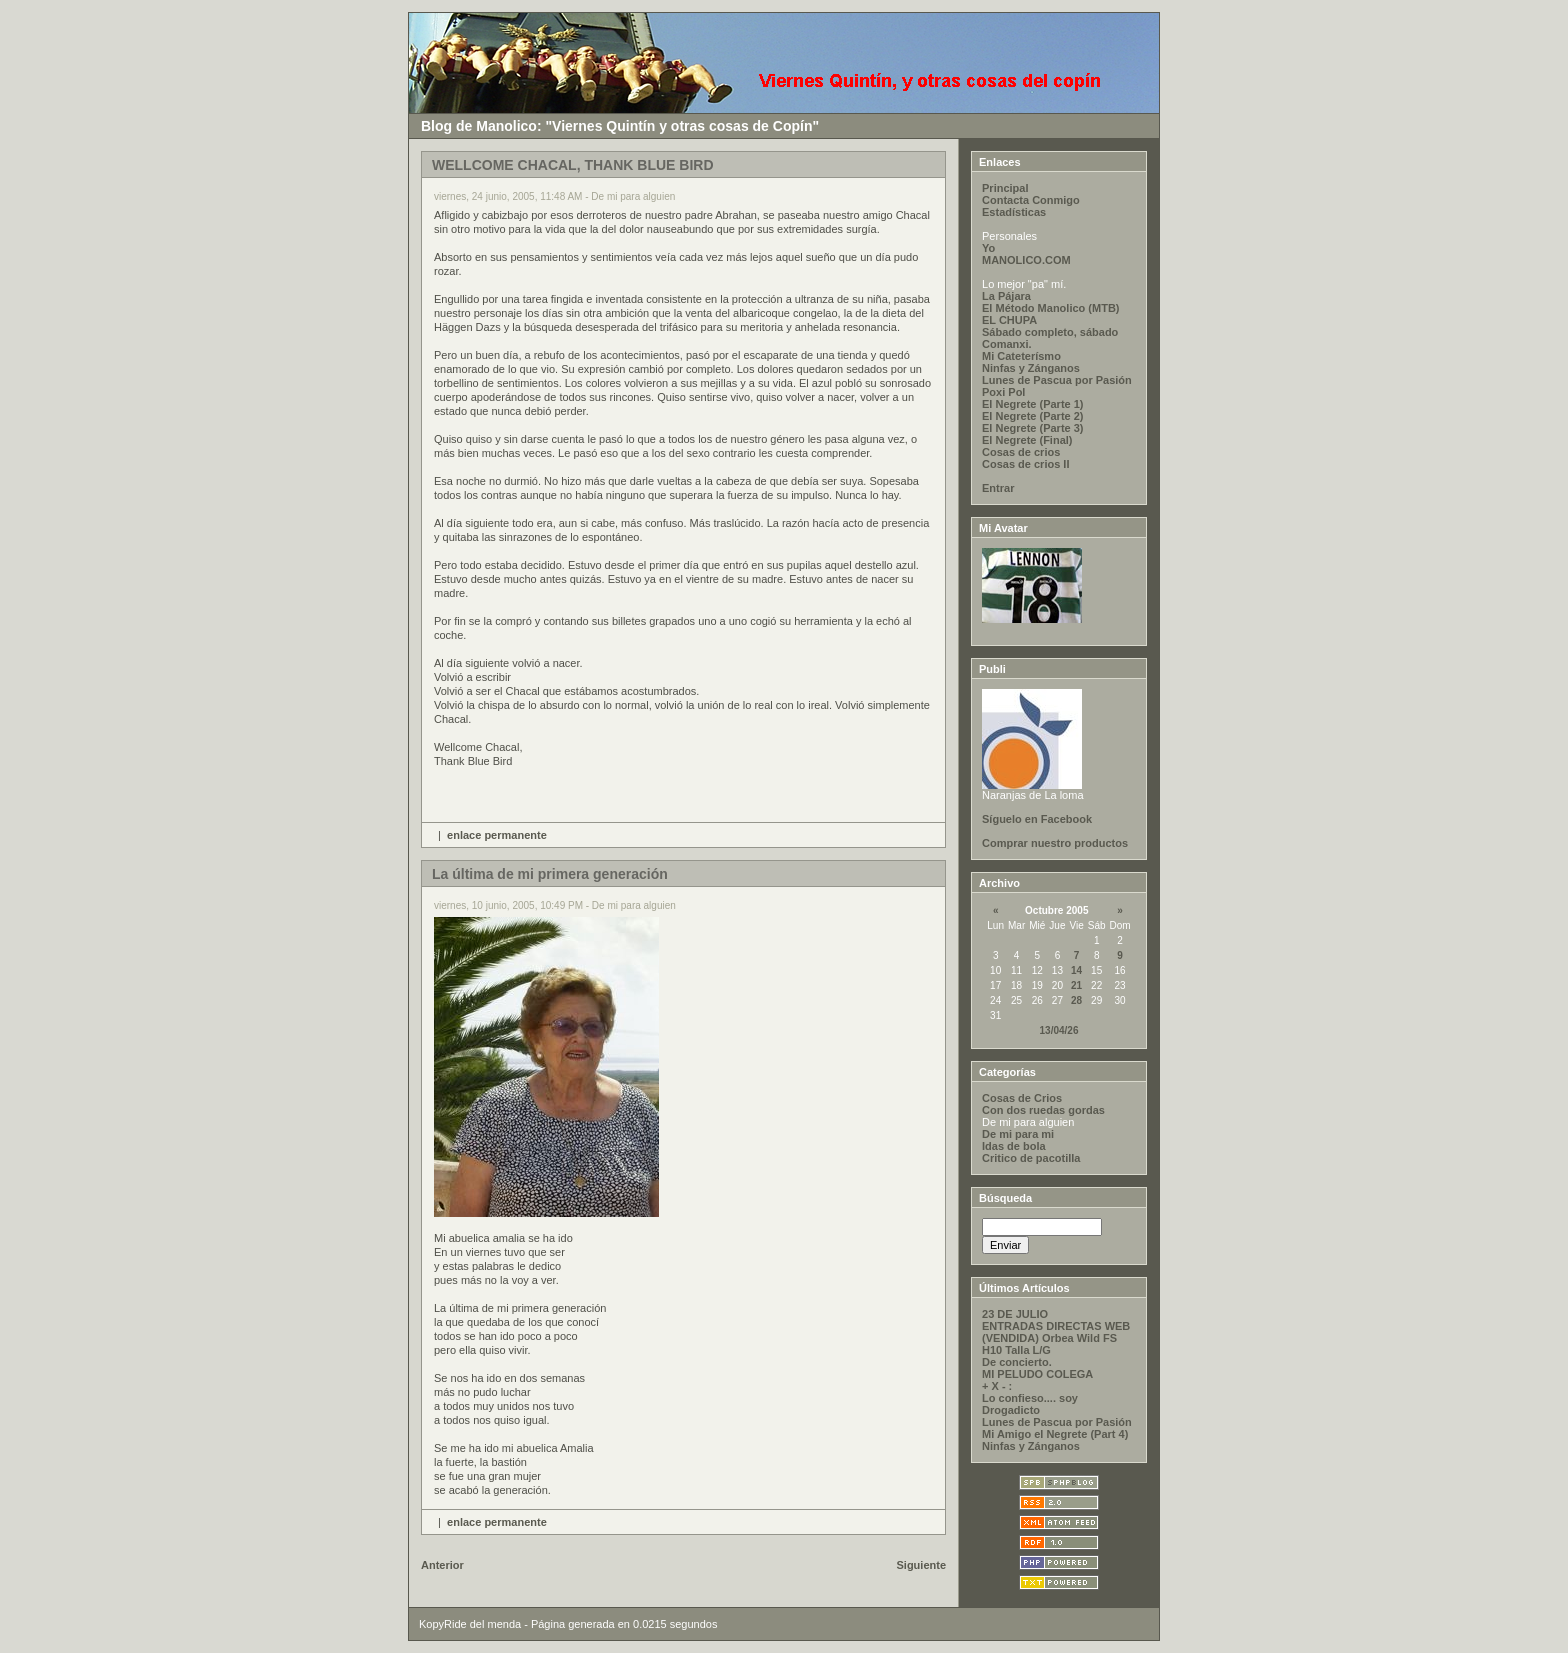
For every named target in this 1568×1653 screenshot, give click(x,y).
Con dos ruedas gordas (1043, 1110)
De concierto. (1017, 1362)
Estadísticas (1014, 212)
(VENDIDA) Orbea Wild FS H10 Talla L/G (1049, 1344)
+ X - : (997, 1386)
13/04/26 (1059, 1030)
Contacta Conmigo (1031, 200)
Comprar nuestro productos (1055, 843)
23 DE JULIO (1015, 1314)
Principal (1005, 188)
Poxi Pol (1003, 392)
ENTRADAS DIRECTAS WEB (1056, 1326)
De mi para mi (1018, 1134)
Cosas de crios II (1025, 464)
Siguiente (922, 1565)
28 (1076, 1000)
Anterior (442, 1565)
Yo (988, 248)
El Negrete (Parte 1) (1032, 404)
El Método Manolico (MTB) (1050, 308)
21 (1076, 985)
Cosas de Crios (1022, 1098)
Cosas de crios (1021, 452)
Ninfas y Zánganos (1031, 368)
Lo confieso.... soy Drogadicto (1030, 1404)
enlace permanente (497, 835)
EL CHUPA (1009, 320)
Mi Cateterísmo (1021, 356)
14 (1076, 970)
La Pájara (1006, 296)
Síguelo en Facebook (1037, 819)
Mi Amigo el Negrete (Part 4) (1055, 1434)
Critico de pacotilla (1031, 1158)
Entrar (998, 488)
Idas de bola (1014, 1146)
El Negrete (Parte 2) (1032, 416)
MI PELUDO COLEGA (1037, 1374)
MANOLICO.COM (1026, 260)
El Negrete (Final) (1027, 440)
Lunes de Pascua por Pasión (1057, 380)
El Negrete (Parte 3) (1032, 428)
